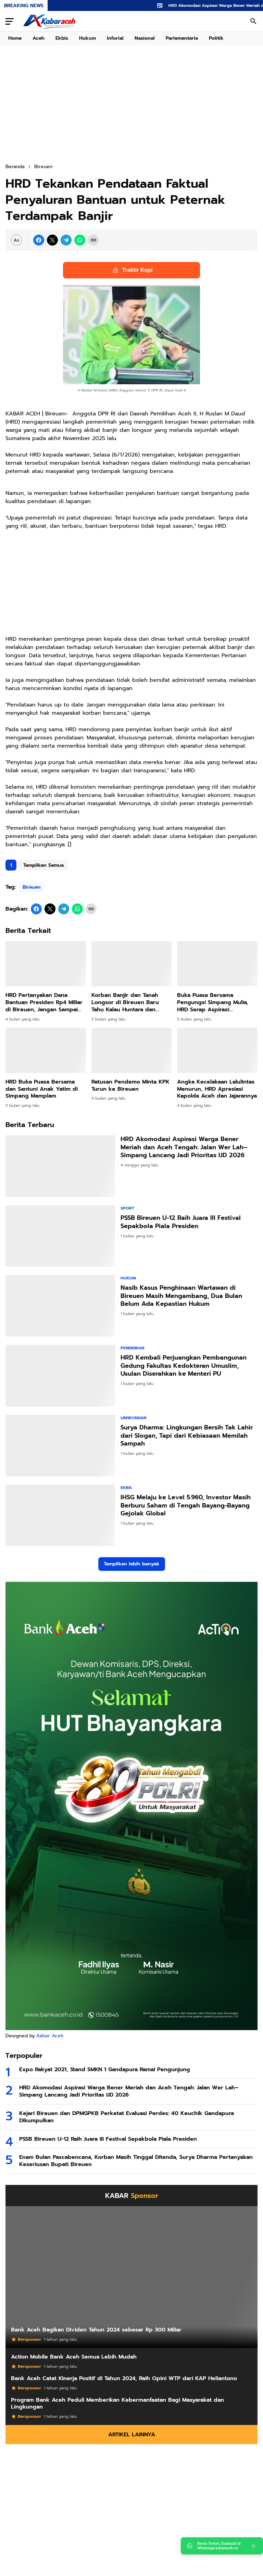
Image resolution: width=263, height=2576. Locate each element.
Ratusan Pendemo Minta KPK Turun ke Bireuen (130, 1085)
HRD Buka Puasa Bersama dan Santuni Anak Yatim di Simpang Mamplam (41, 1089)
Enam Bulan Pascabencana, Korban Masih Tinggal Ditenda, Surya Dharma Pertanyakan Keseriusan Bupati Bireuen (136, 2161)
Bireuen (32, 887)
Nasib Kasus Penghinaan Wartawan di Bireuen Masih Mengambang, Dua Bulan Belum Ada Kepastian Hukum (181, 1296)
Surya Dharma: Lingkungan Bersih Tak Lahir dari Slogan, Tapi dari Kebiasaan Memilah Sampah (187, 1436)
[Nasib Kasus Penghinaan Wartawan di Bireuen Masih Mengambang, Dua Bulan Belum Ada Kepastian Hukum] (60, 1306)
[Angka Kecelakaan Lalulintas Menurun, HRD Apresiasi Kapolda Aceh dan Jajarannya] (217, 1050)
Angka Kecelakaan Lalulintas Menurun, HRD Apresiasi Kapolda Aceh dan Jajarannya (217, 1089)
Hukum (87, 38)
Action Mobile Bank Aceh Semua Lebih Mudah (74, 2357)
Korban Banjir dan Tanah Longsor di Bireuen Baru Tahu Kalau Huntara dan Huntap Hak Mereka (125, 1002)
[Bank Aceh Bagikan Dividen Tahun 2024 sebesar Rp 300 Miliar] (131, 2277)
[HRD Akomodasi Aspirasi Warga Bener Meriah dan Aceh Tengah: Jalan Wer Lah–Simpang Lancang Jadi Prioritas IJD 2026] (60, 1166)
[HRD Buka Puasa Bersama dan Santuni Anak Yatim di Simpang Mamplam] (45, 1050)
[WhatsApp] (79, 240)
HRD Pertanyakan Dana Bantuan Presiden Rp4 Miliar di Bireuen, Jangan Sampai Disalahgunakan (44, 1002)
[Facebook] (38, 240)
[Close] (253, 2546)
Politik (216, 38)
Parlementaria (182, 38)
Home (15, 38)
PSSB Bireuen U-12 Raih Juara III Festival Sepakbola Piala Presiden (181, 1222)
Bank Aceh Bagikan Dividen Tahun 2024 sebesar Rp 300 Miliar (96, 2330)
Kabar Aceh (50, 2035)
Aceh (39, 38)
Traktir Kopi (132, 270)
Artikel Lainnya (131, 2434)
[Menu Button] (9, 21)
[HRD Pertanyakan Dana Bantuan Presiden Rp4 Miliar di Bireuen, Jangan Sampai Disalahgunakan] (45, 963)
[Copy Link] (93, 240)
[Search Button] (253, 21)
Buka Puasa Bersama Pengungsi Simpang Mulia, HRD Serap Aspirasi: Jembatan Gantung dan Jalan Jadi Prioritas (216, 1002)
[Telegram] (66, 240)
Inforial (115, 38)
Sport (127, 1208)
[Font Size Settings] (16, 240)
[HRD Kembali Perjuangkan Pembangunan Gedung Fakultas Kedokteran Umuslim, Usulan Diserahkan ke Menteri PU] (60, 1375)
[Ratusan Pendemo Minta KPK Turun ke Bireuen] (131, 1050)
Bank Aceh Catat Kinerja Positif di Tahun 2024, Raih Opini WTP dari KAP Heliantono (124, 2378)
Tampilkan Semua (43, 865)
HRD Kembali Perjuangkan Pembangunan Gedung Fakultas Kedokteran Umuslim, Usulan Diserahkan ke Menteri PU (184, 1366)
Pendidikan (132, 1348)
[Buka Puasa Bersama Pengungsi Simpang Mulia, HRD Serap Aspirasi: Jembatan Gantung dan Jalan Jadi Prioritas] (217, 963)
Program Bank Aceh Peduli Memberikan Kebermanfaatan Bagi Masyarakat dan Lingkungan (117, 2404)
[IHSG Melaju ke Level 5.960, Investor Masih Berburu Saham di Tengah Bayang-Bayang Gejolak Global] (60, 1515)
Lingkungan (133, 1418)
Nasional (145, 38)
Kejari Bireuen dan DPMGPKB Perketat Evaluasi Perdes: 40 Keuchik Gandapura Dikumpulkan (126, 2117)
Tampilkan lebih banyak (132, 1563)
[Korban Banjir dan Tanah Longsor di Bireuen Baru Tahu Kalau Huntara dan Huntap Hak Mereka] (131, 963)
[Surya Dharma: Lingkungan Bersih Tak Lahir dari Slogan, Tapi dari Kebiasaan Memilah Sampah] (60, 1445)
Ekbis (61, 38)
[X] (52, 240)
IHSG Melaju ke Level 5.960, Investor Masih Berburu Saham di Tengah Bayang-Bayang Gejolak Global (186, 1505)
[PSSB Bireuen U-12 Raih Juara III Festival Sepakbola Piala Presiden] (60, 1236)
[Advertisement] (131, 104)
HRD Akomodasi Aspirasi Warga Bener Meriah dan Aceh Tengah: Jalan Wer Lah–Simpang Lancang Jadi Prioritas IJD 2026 (184, 1147)
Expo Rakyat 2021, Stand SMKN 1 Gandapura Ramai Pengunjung (104, 2069)
